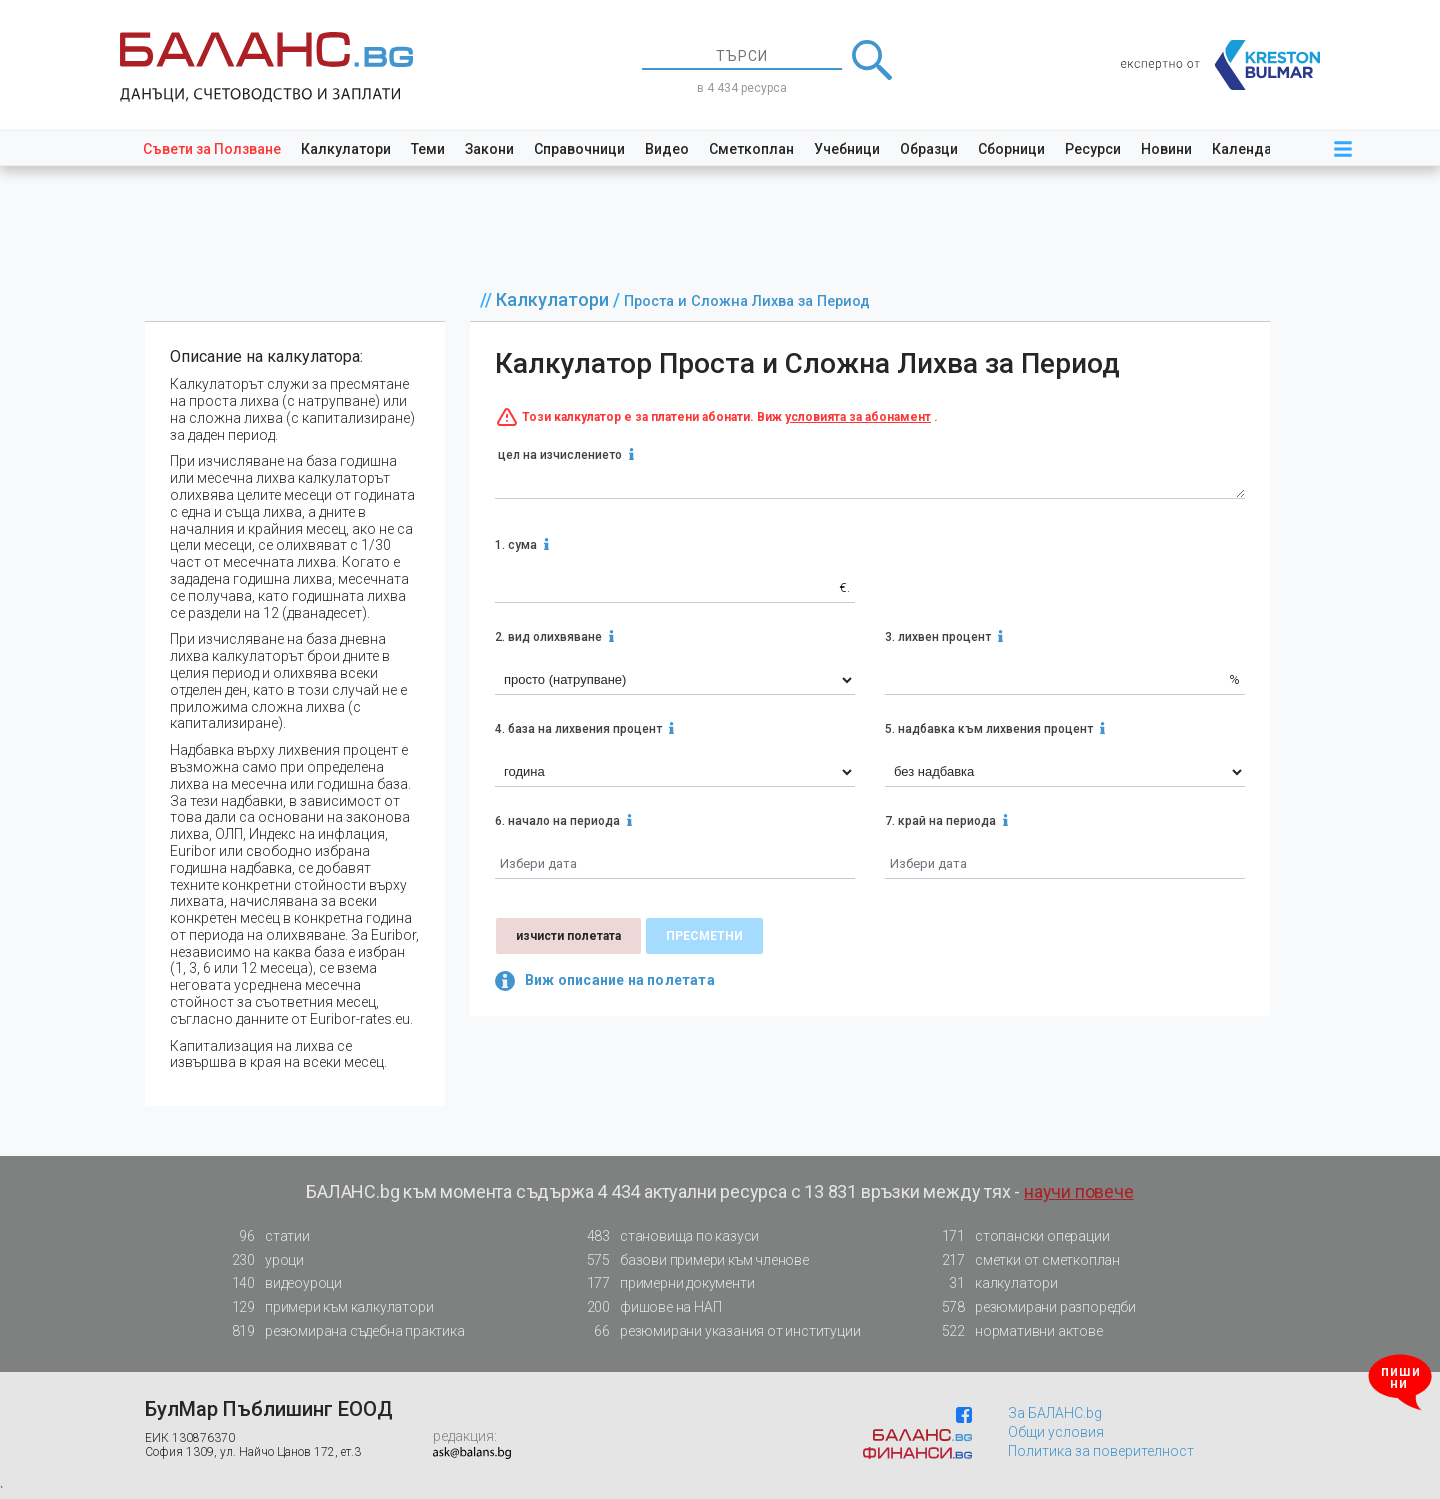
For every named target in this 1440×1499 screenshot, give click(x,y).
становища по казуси (667, 1236)
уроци (262, 1260)
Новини (1166, 149)
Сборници (1011, 149)
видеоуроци (281, 1283)
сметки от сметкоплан (1025, 1260)
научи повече (1079, 1191)
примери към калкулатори (326, 1307)
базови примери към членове (692, 1260)
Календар (1246, 149)
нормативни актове (1016, 1335)
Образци (929, 149)
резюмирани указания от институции (717, 1331)
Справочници (579, 149)
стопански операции (1019, 1236)
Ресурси (1093, 149)
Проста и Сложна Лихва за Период (747, 301)
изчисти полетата (568, 936)
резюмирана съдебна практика (342, 1331)
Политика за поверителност (1101, 1451)
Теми (428, 149)
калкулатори (994, 1283)
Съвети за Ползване (212, 149)
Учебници (847, 149)
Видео (667, 149)
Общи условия (1056, 1432)
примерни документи (664, 1283)
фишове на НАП (648, 1307)
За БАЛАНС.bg (1055, 1413)
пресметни (704, 936)
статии (265, 1236)
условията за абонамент (858, 417)
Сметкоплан (751, 149)
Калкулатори (346, 149)
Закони (489, 149)
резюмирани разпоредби (1033, 1307)
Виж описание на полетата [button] (605, 981)
